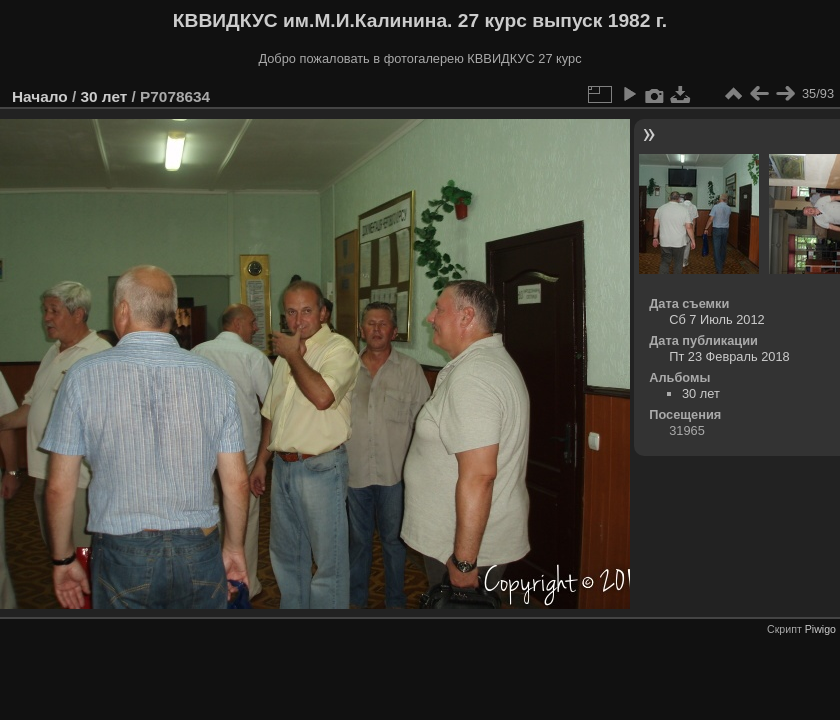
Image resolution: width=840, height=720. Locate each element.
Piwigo (820, 629)
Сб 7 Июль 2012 (716, 319)
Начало (40, 96)
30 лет (103, 96)
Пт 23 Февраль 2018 (729, 356)
